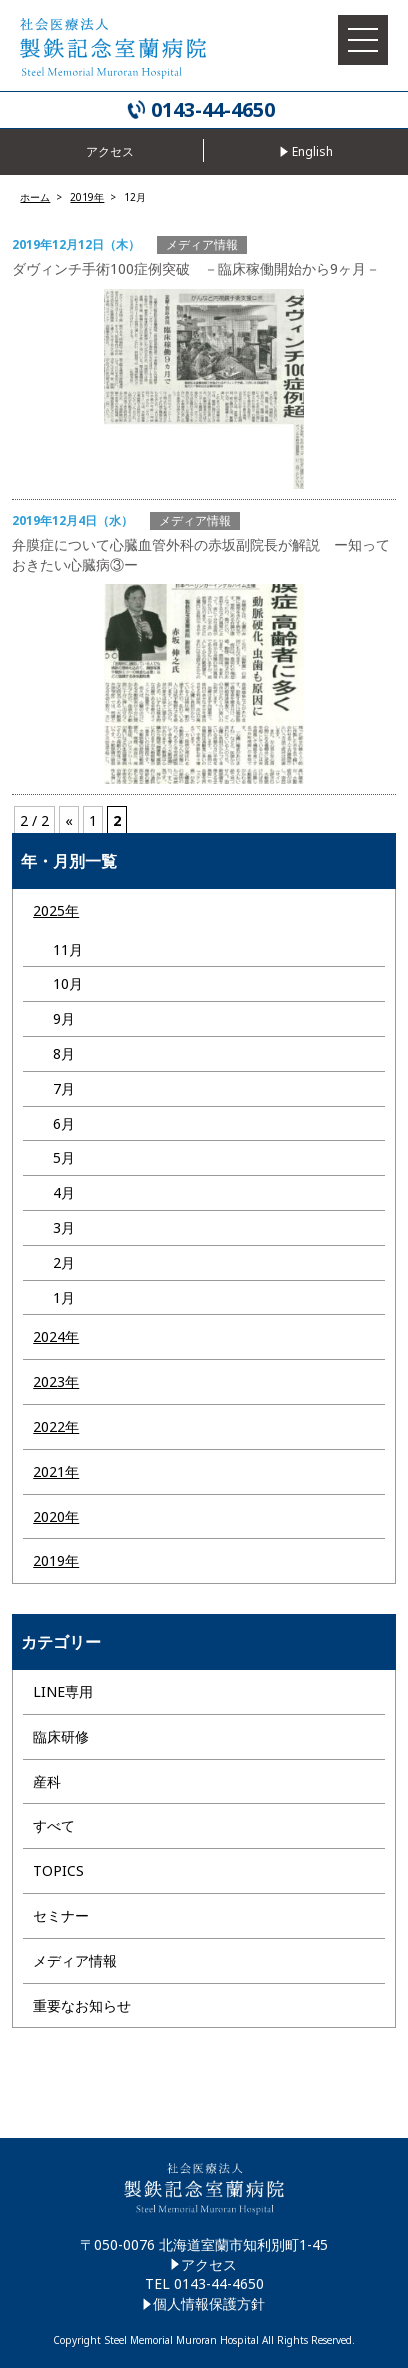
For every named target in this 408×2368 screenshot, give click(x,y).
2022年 (56, 1426)
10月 (68, 983)
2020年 (56, 1516)
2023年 (56, 1381)
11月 (68, 949)
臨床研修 (61, 1736)
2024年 (56, 1336)
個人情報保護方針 (209, 2303)
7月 (64, 1088)
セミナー (61, 1915)
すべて (54, 1825)
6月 (64, 1123)
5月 (64, 1157)
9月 (64, 1018)
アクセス (209, 2264)
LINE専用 (63, 1691)
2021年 (56, 1471)
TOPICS (58, 1870)
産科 (47, 1781)
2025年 (56, 910)
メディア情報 (75, 1960)
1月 (64, 1297)
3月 (64, 1227)
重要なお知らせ (82, 2005)
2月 (64, 1262)
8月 (64, 1053)
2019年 (56, 1560)
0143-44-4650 (213, 110)
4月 (64, 1192)
